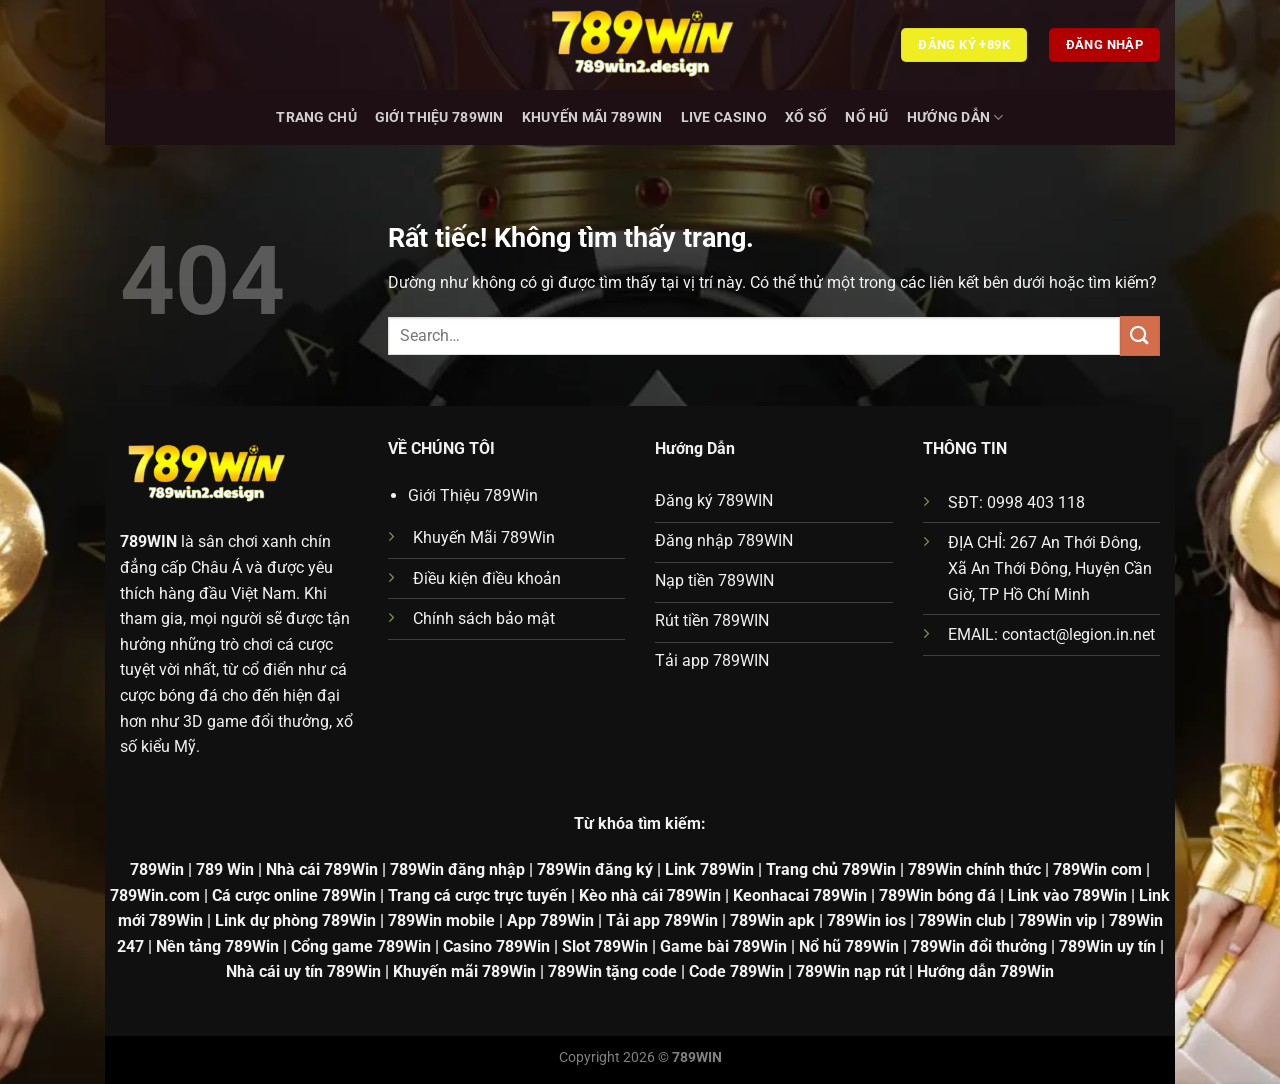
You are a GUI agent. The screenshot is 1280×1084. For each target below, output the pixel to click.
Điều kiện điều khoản (487, 578)
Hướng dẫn (955, 117)
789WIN (148, 541)
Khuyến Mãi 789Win (592, 117)
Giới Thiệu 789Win (439, 117)
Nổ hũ (866, 117)
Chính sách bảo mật (484, 618)
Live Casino (724, 117)
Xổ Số (806, 117)
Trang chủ (316, 117)
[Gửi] (1140, 335)
